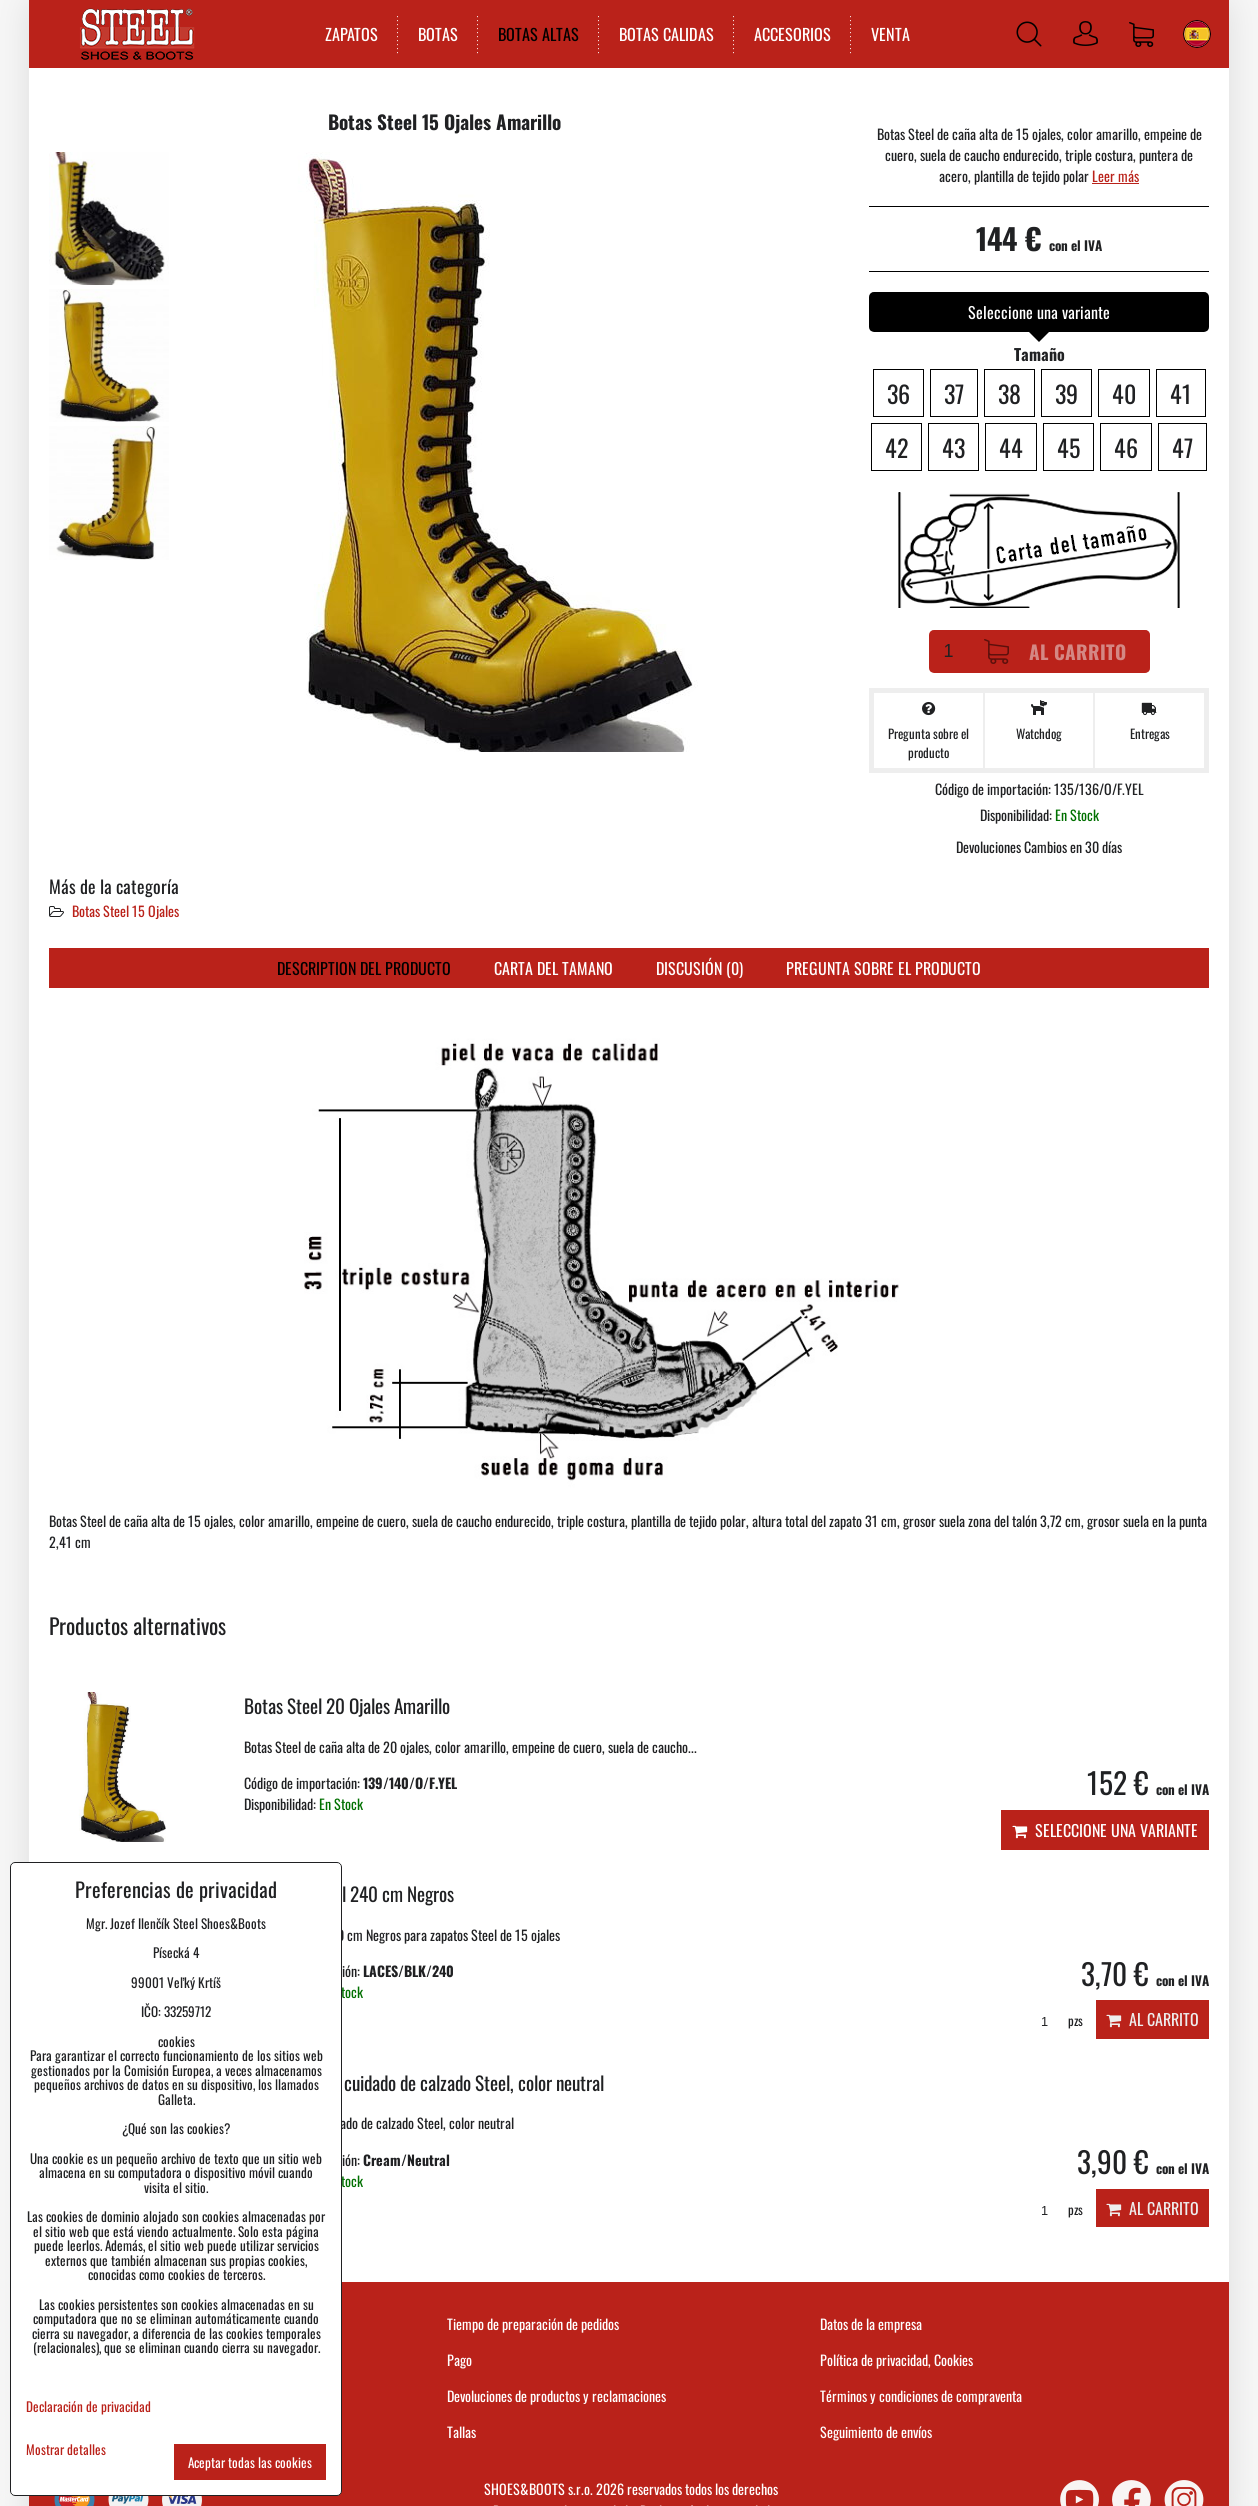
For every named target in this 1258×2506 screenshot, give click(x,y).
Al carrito (1055, 651)
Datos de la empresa (871, 2323)
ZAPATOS (351, 34)
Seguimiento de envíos (876, 2431)
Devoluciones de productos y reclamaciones (556, 2395)
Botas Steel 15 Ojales (125, 910)
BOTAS (438, 34)
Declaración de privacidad (88, 2406)
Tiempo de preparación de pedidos (533, 2323)
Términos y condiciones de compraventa (921, 2395)
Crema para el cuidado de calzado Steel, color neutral (424, 2082)
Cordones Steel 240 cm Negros (349, 1893)
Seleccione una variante (1105, 1830)
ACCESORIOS (792, 34)
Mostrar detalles (66, 2449)
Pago (459, 2359)
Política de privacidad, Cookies (896, 2359)
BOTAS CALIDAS (666, 34)
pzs (1055, 2020)
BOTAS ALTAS (538, 34)
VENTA (890, 34)
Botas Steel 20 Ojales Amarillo (347, 1705)
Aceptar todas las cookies (250, 2462)
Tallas (461, 2431)
